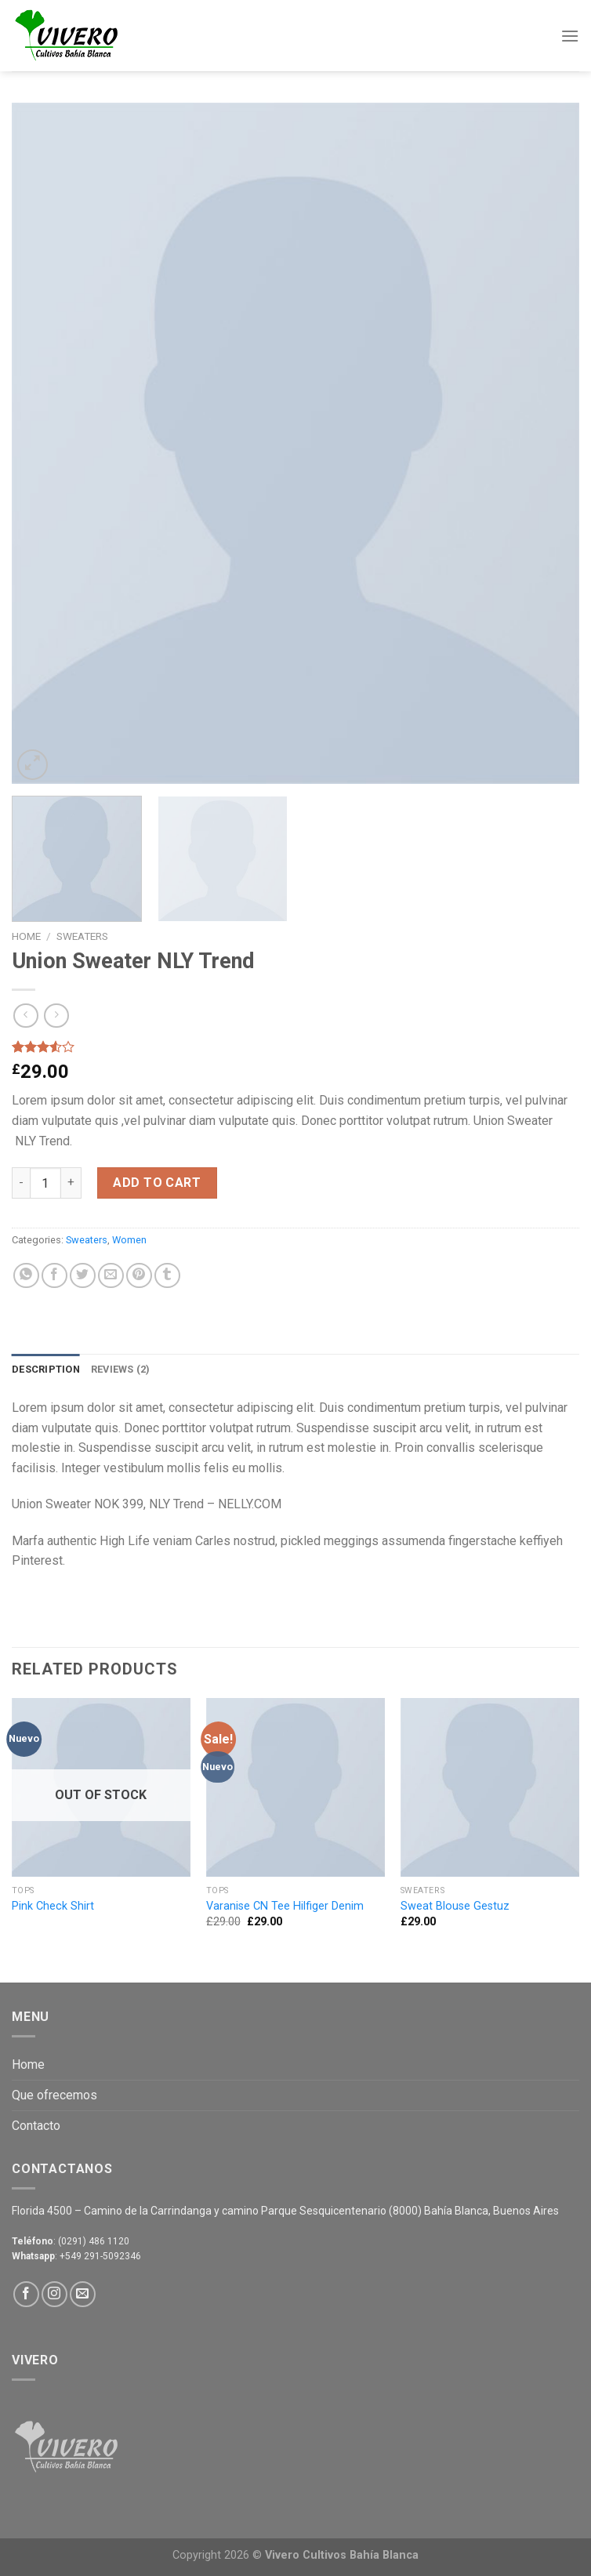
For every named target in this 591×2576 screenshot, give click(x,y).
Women (129, 1240)
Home (26, 936)
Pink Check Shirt (53, 1906)
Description (46, 1369)
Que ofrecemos (54, 2095)
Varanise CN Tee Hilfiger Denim (285, 1906)
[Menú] (569, 35)
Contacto (36, 2125)
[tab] (46, 1369)
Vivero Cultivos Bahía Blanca (342, 2555)
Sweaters (82, 936)
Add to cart (157, 1182)
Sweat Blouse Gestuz (455, 1906)
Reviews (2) (120, 1369)
